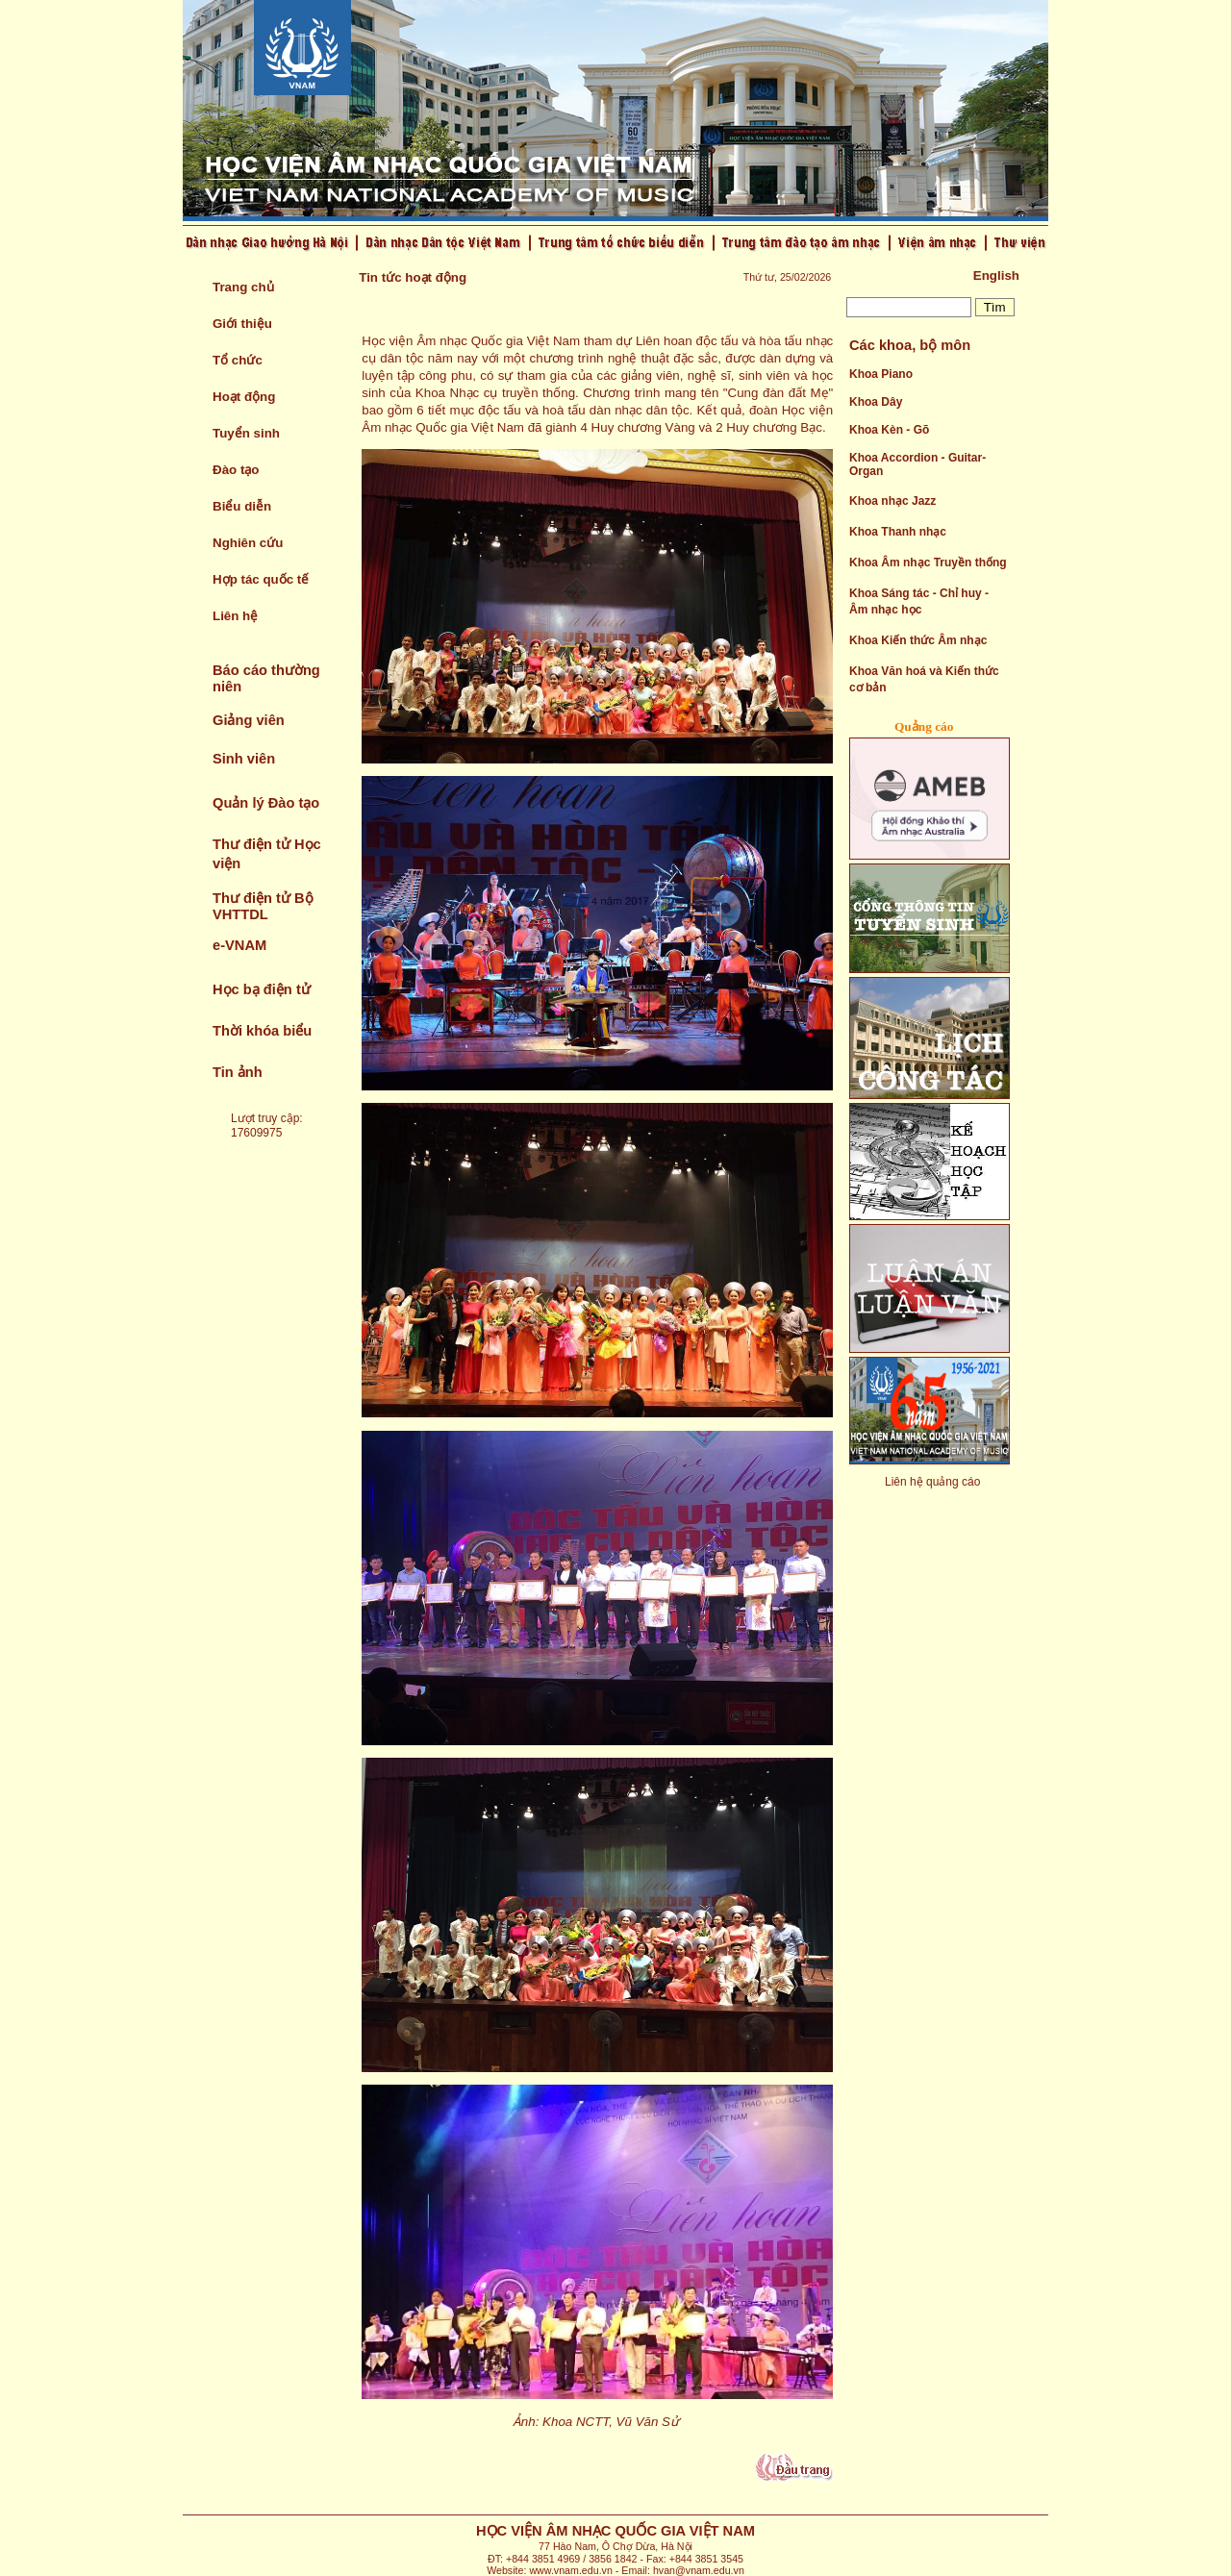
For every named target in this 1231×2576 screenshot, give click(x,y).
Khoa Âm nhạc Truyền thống (928, 562)
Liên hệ (235, 616)
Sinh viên (244, 758)
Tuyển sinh (246, 433)
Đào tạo (236, 470)
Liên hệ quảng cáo (932, 1481)
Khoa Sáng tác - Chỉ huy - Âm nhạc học (919, 601)
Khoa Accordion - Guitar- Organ (917, 464)
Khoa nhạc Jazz (892, 501)
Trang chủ (243, 287)
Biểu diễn (242, 506)
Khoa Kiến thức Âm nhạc (918, 640)
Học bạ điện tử (262, 989)
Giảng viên (249, 720)
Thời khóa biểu (262, 1030)
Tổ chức (238, 360)
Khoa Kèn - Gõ (889, 430)
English (996, 275)
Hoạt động (244, 396)
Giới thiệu (242, 323)
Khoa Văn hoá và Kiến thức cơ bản (924, 679)
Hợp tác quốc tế (261, 579)
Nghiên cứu (248, 543)
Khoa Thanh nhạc (897, 531)
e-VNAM (239, 945)
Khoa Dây (875, 402)
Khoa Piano (881, 374)
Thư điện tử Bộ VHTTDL (263, 906)
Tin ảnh (238, 1072)
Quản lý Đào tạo (266, 803)
